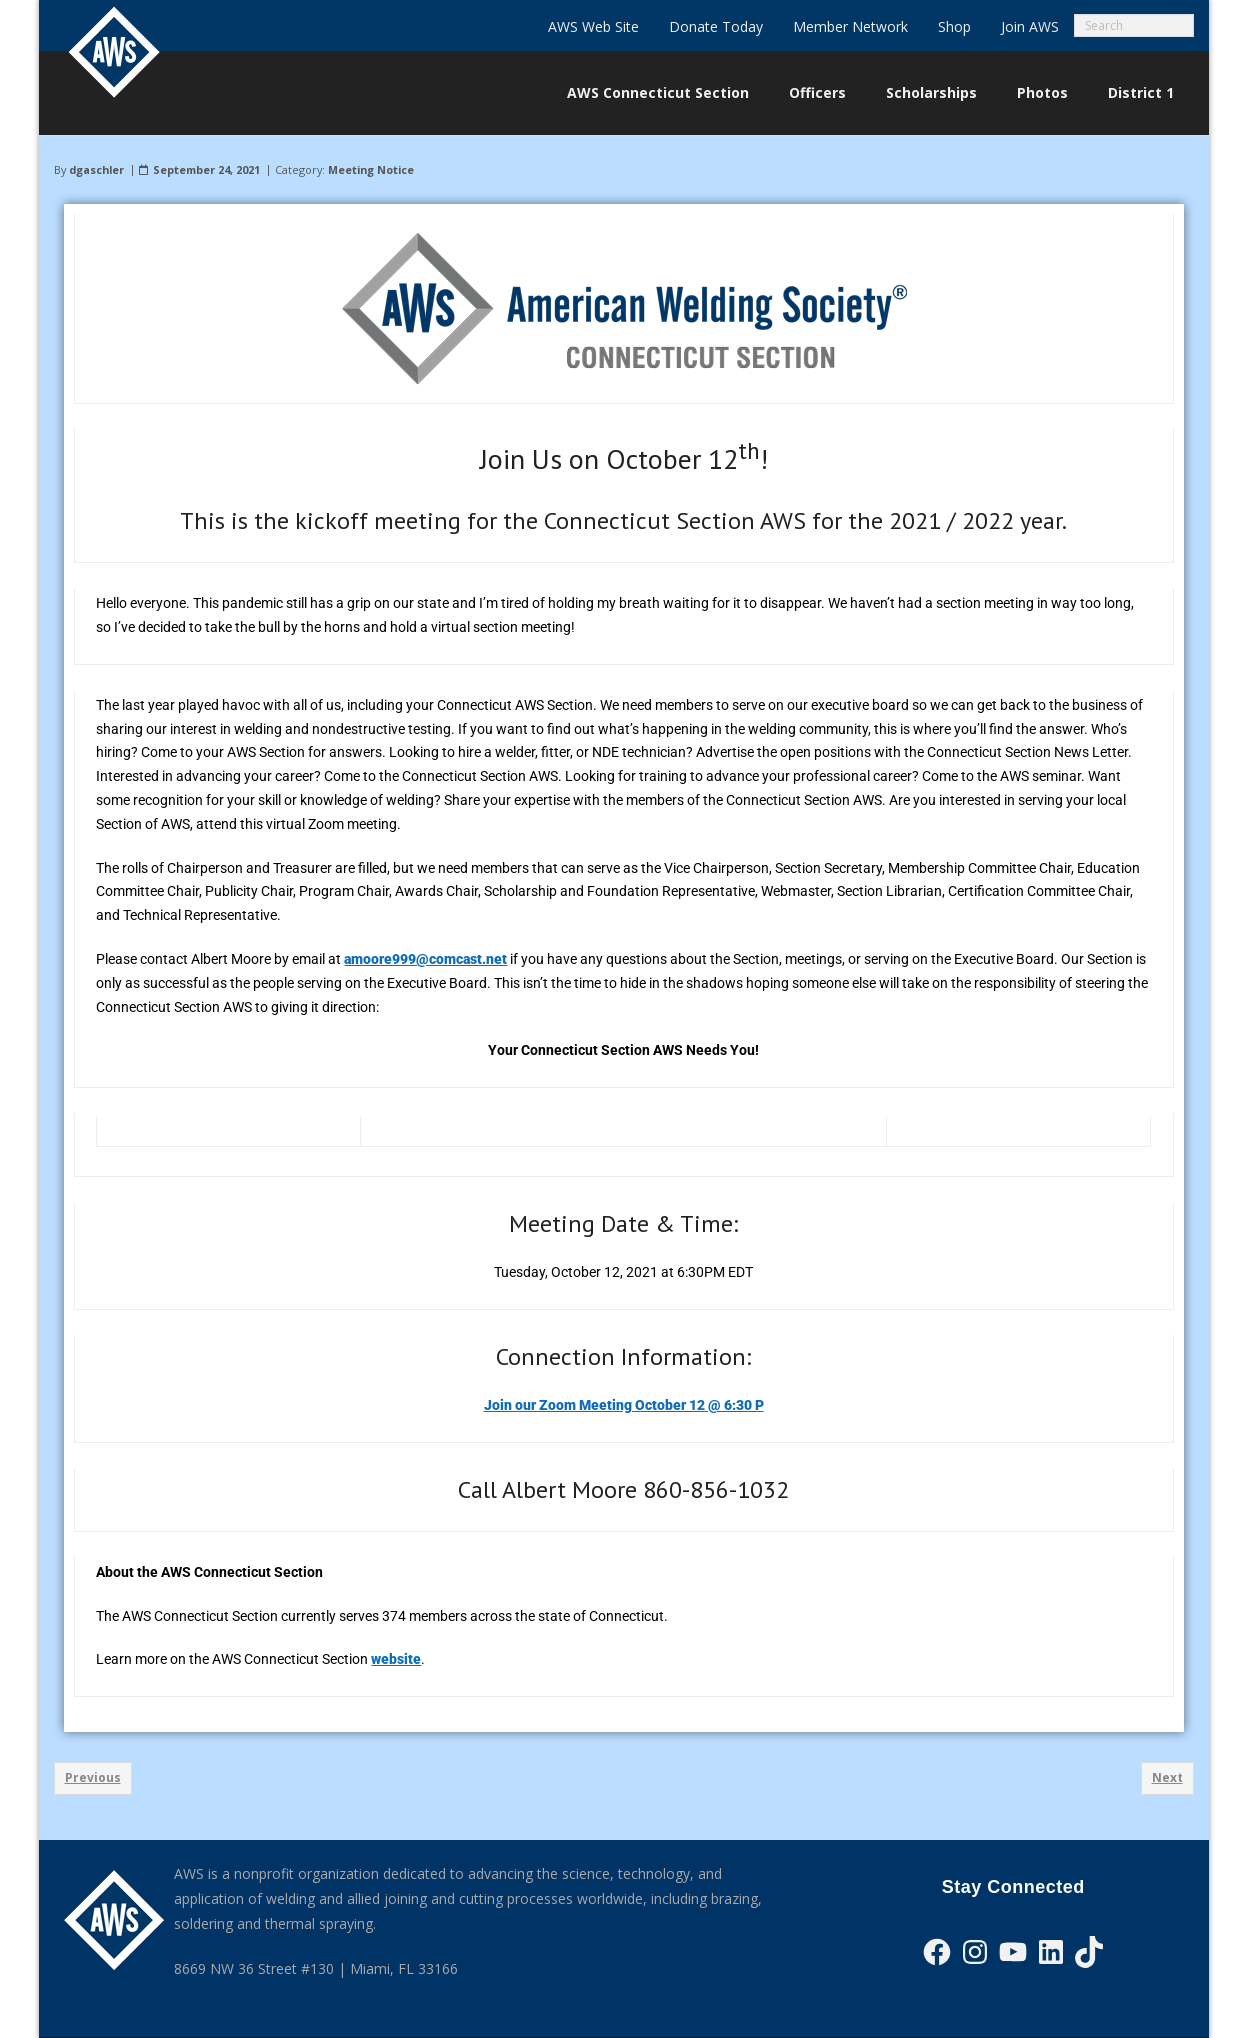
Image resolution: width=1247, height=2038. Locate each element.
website (396, 1659)
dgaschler (96, 169)
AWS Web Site (593, 26)
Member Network (850, 26)
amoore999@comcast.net (425, 959)
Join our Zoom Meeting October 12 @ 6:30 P (624, 1405)
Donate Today (716, 26)
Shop (954, 26)
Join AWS (1030, 26)
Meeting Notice (371, 169)
